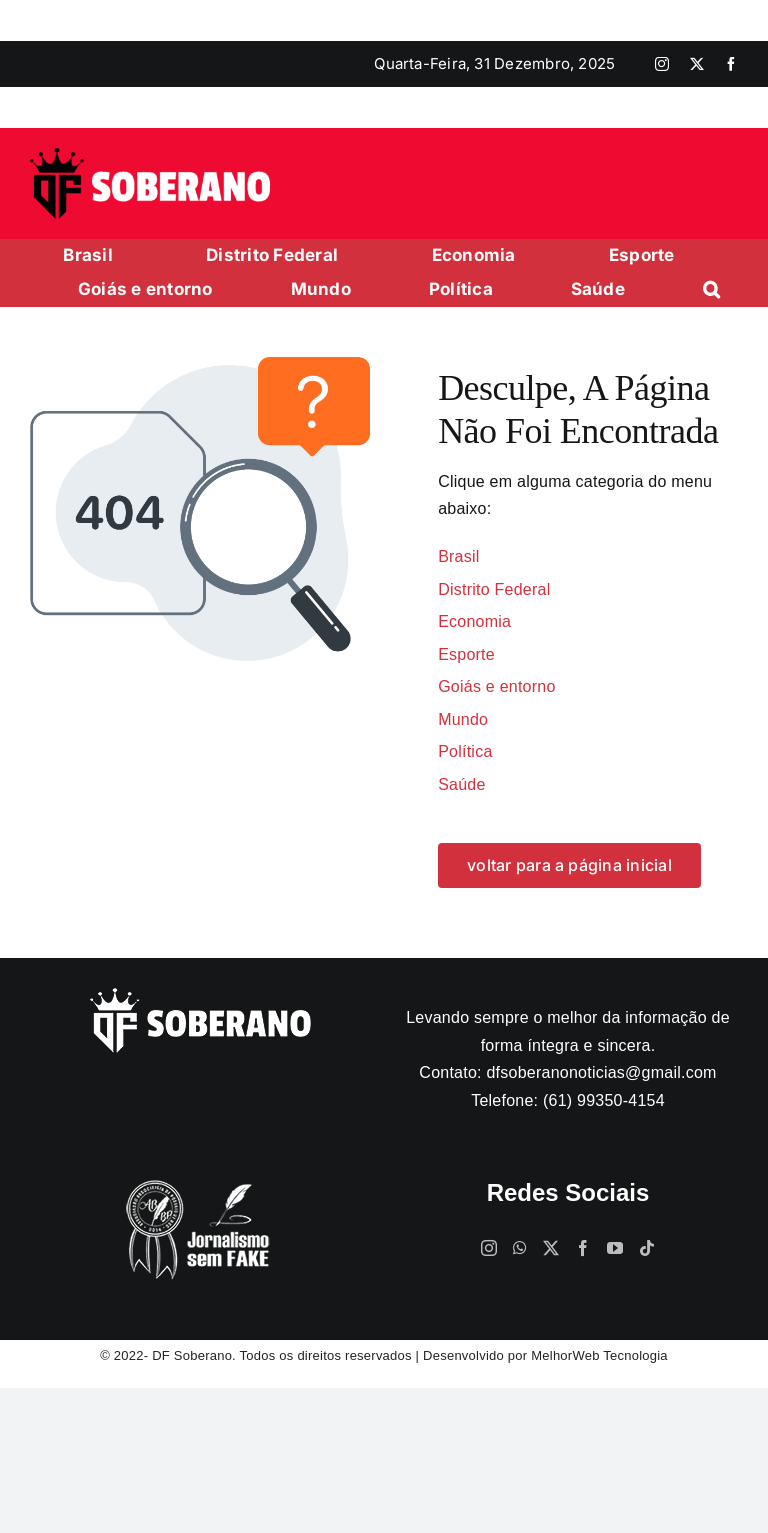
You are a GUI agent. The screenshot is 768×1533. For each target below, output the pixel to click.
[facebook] (731, 64)
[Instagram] (489, 1248)
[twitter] (697, 64)
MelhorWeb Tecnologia (599, 1355)
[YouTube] (615, 1248)
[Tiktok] (647, 1248)
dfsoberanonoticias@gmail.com (601, 1072)
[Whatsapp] (520, 1248)
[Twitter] (551, 1248)
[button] (711, 289)
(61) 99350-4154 (604, 1100)
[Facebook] (583, 1248)
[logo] (150, 155)
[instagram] (662, 64)
